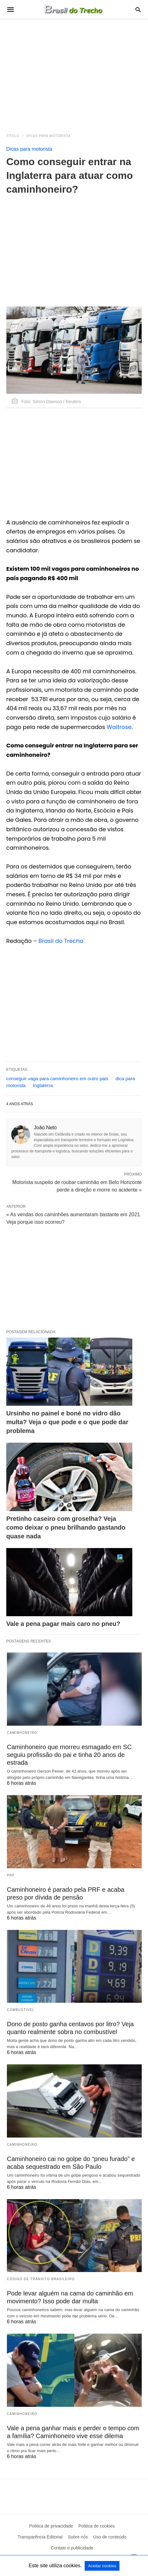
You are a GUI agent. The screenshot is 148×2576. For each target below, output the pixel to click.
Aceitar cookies (102, 2565)
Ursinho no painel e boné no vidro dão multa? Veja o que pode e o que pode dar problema (67, 1422)
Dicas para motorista (49, 136)
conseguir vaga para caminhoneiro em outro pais (57, 1078)
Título (12, 136)
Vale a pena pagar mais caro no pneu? (63, 1623)
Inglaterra (43, 1085)
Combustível (20, 2010)
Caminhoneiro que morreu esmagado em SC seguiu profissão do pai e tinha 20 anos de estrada (69, 1754)
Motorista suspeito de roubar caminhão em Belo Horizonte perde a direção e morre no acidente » (77, 1185)
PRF (11, 1875)
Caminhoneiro (22, 1732)
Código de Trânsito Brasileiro (41, 2279)
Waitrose (119, 727)
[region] (74, 73)
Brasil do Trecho (61, 941)
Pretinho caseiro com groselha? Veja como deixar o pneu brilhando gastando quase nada (65, 1527)
